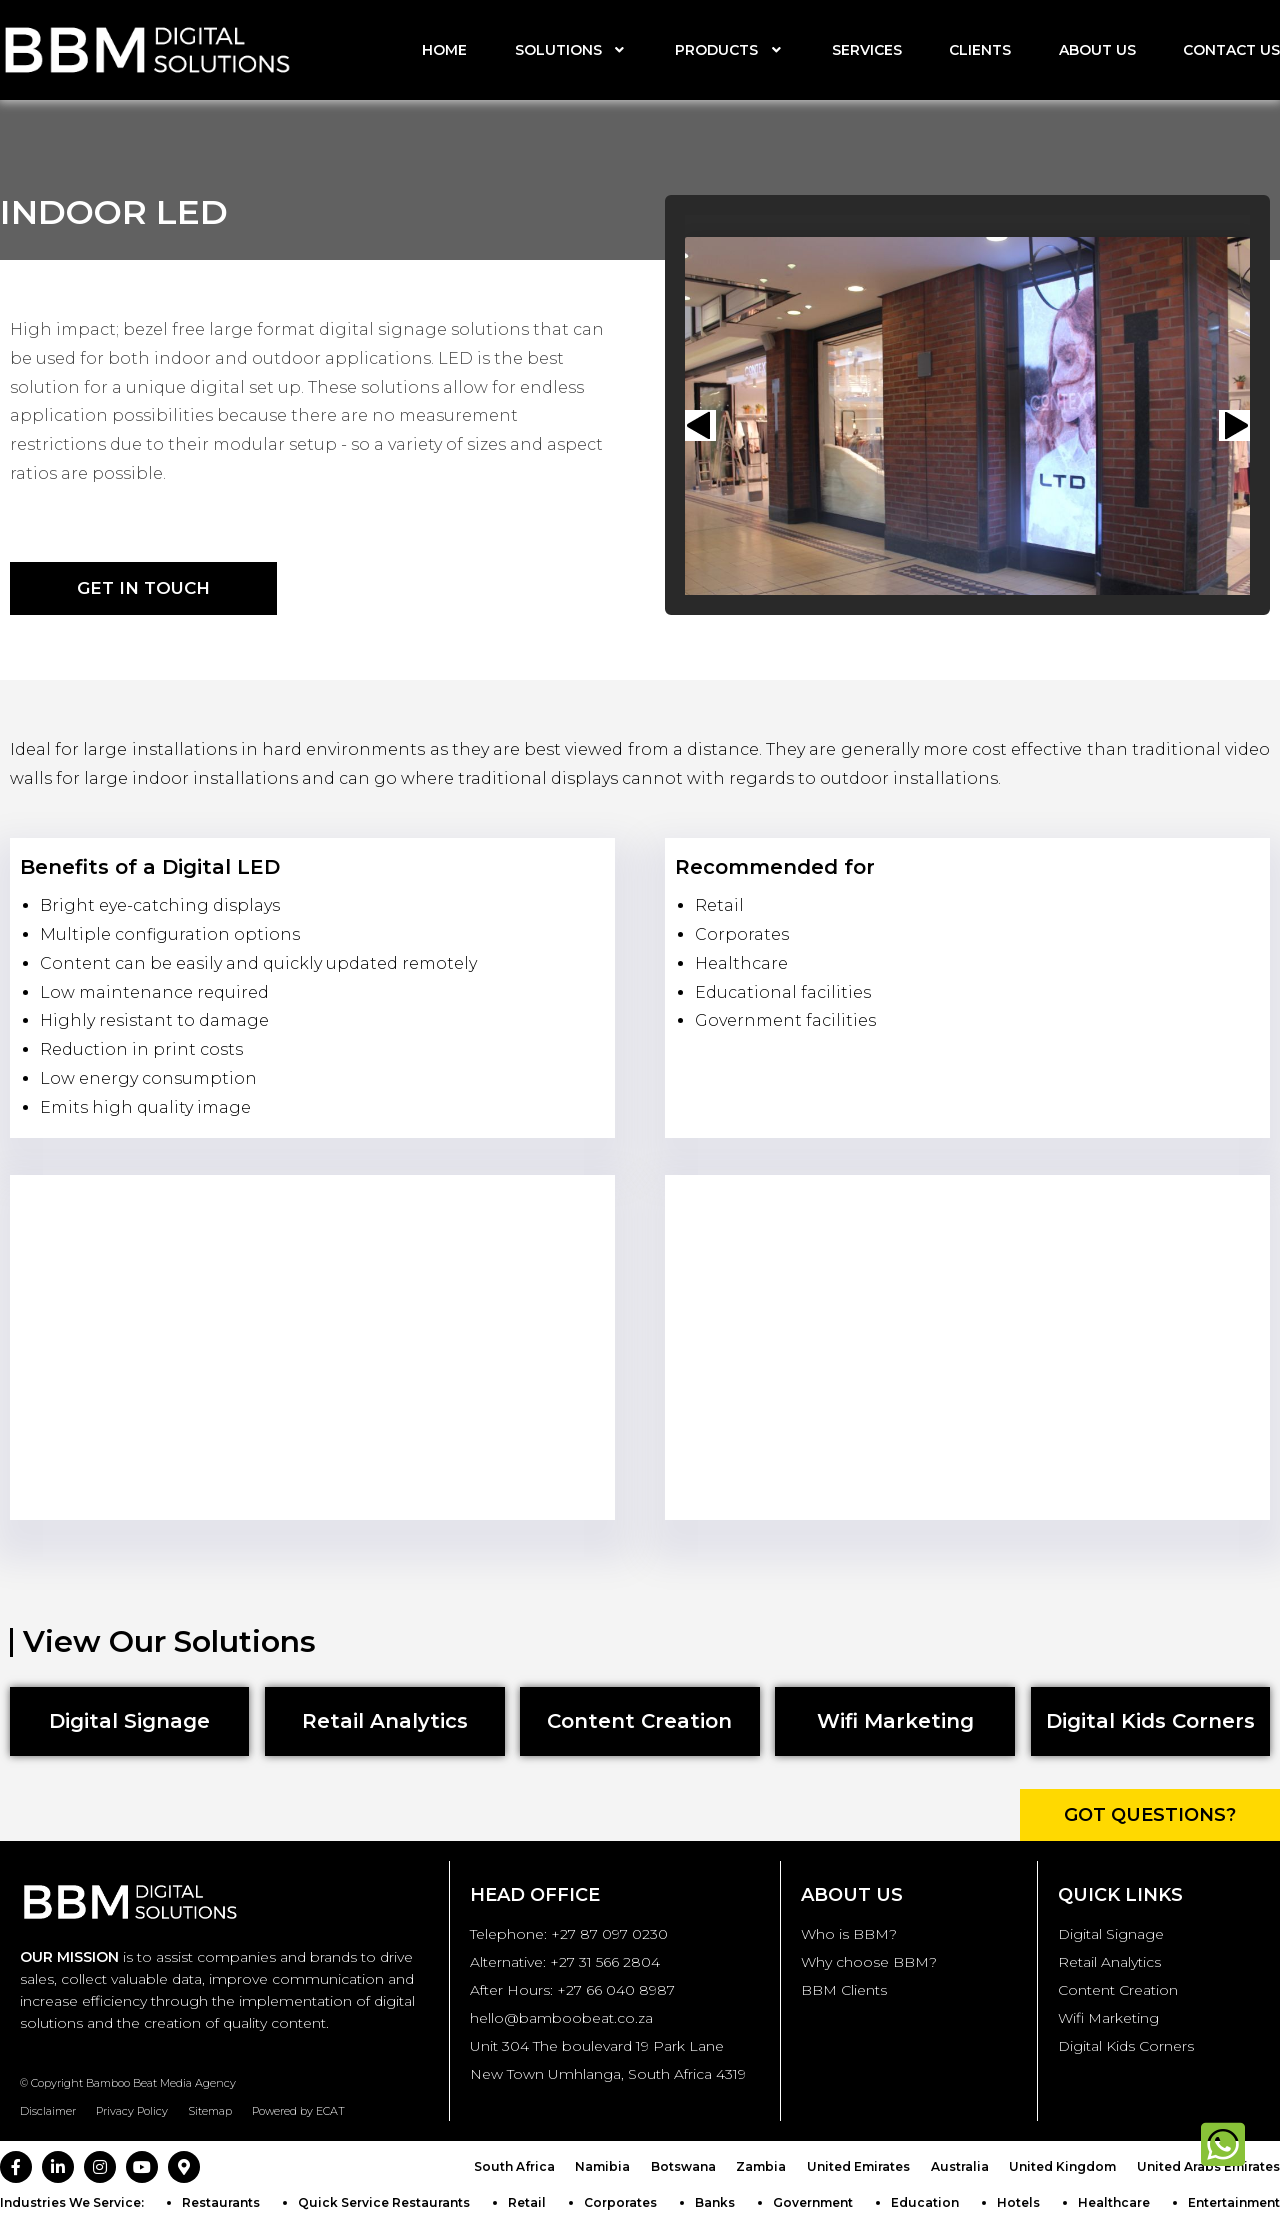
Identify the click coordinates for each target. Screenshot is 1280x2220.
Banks (715, 2202)
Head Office (535, 1895)
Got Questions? (1150, 1815)
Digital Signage (1111, 1934)
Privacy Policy (132, 2111)
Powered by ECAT (298, 2111)
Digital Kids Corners (1126, 2046)
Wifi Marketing (1108, 2018)
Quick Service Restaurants (384, 2202)
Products (730, 50)
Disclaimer (48, 2111)
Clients (980, 50)
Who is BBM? (849, 1934)
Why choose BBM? (869, 1962)
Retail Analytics (1109, 1962)
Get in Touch (143, 588)
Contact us (1231, 50)
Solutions (572, 50)
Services (867, 50)
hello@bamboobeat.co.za (561, 2018)
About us (1097, 50)
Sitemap (210, 2111)
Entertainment (1234, 2202)
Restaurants (221, 2202)
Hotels (1018, 2202)
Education (925, 2202)
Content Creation (1118, 1990)
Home (444, 50)
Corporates (620, 2202)
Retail (527, 2202)
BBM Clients (844, 1990)
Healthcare (1114, 2202)
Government (813, 2202)
